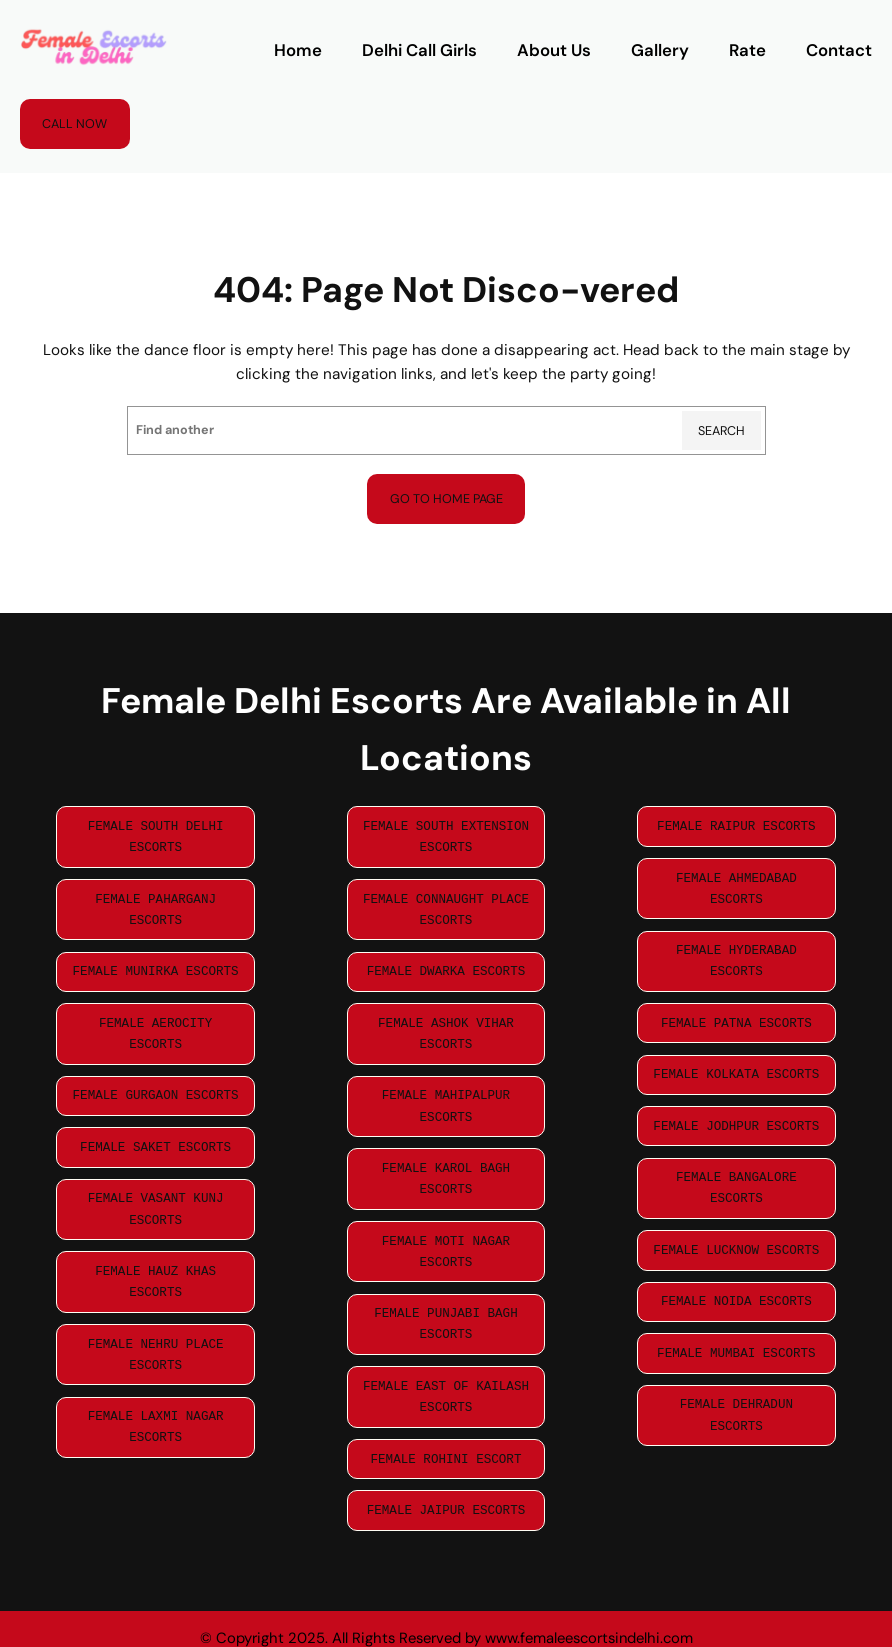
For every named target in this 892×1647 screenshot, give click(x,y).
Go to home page (446, 499)
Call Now (74, 124)
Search (721, 431)
